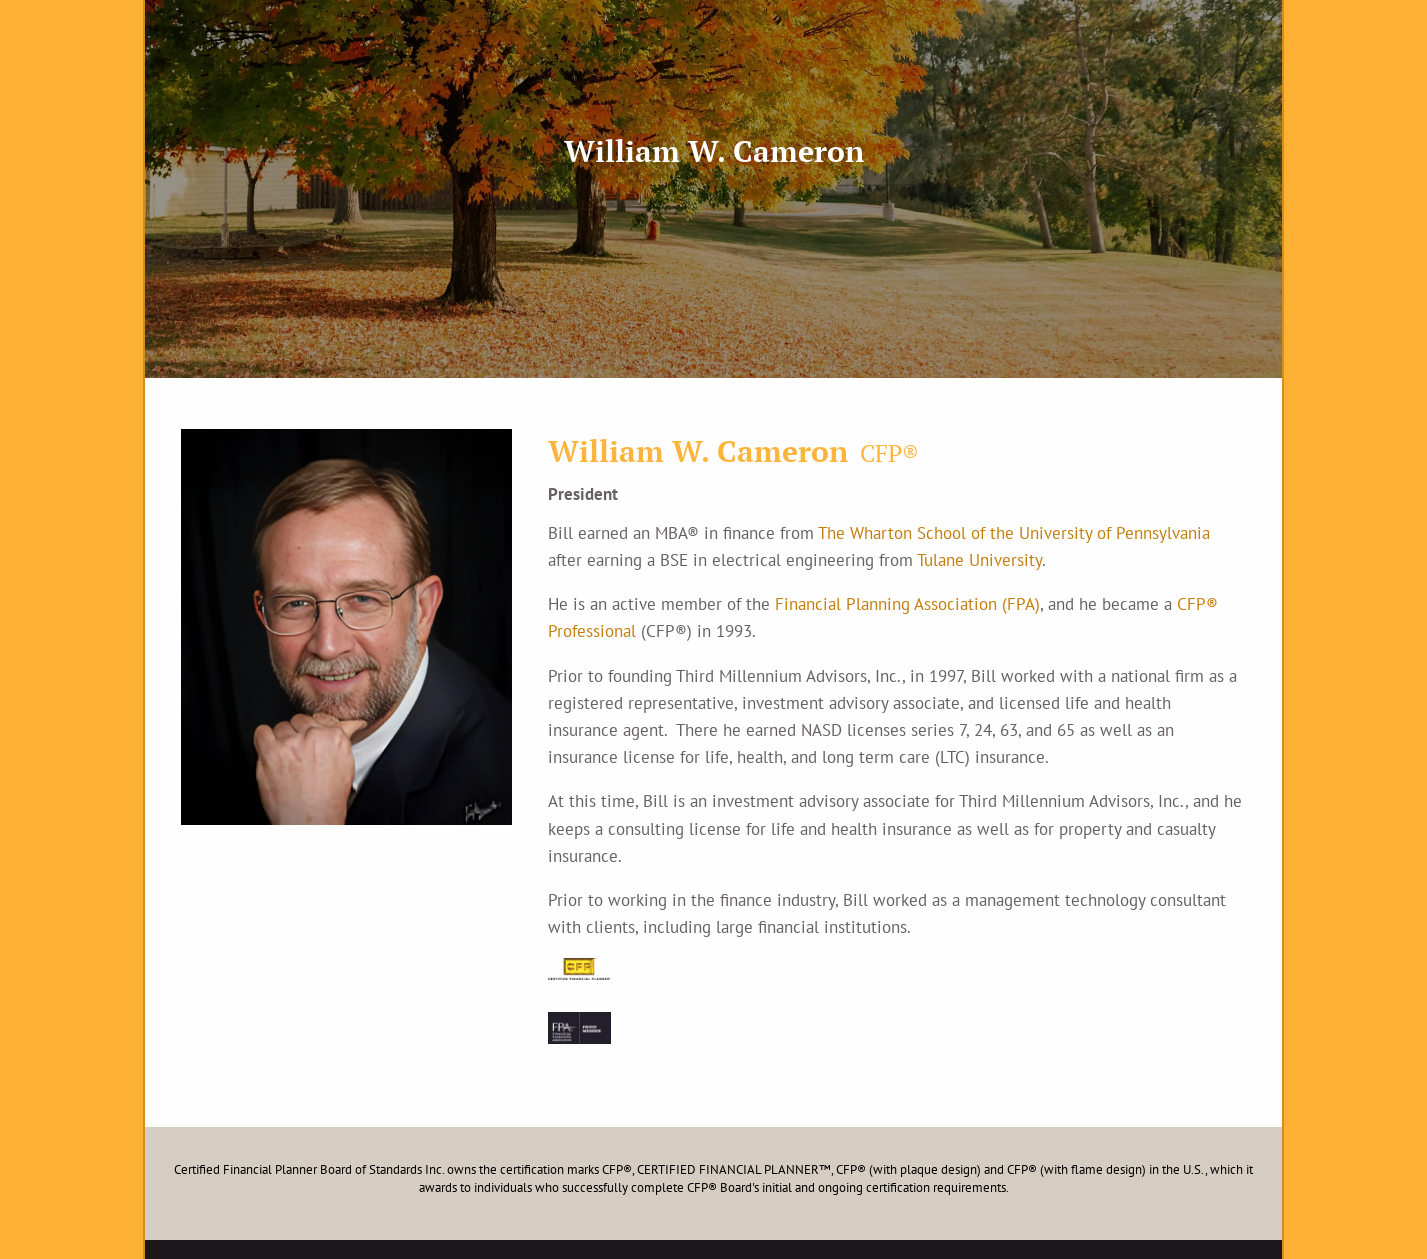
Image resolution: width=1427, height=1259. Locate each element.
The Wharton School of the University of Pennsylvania (1014, 533)
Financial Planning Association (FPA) (907, 604)
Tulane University (979, 560)
